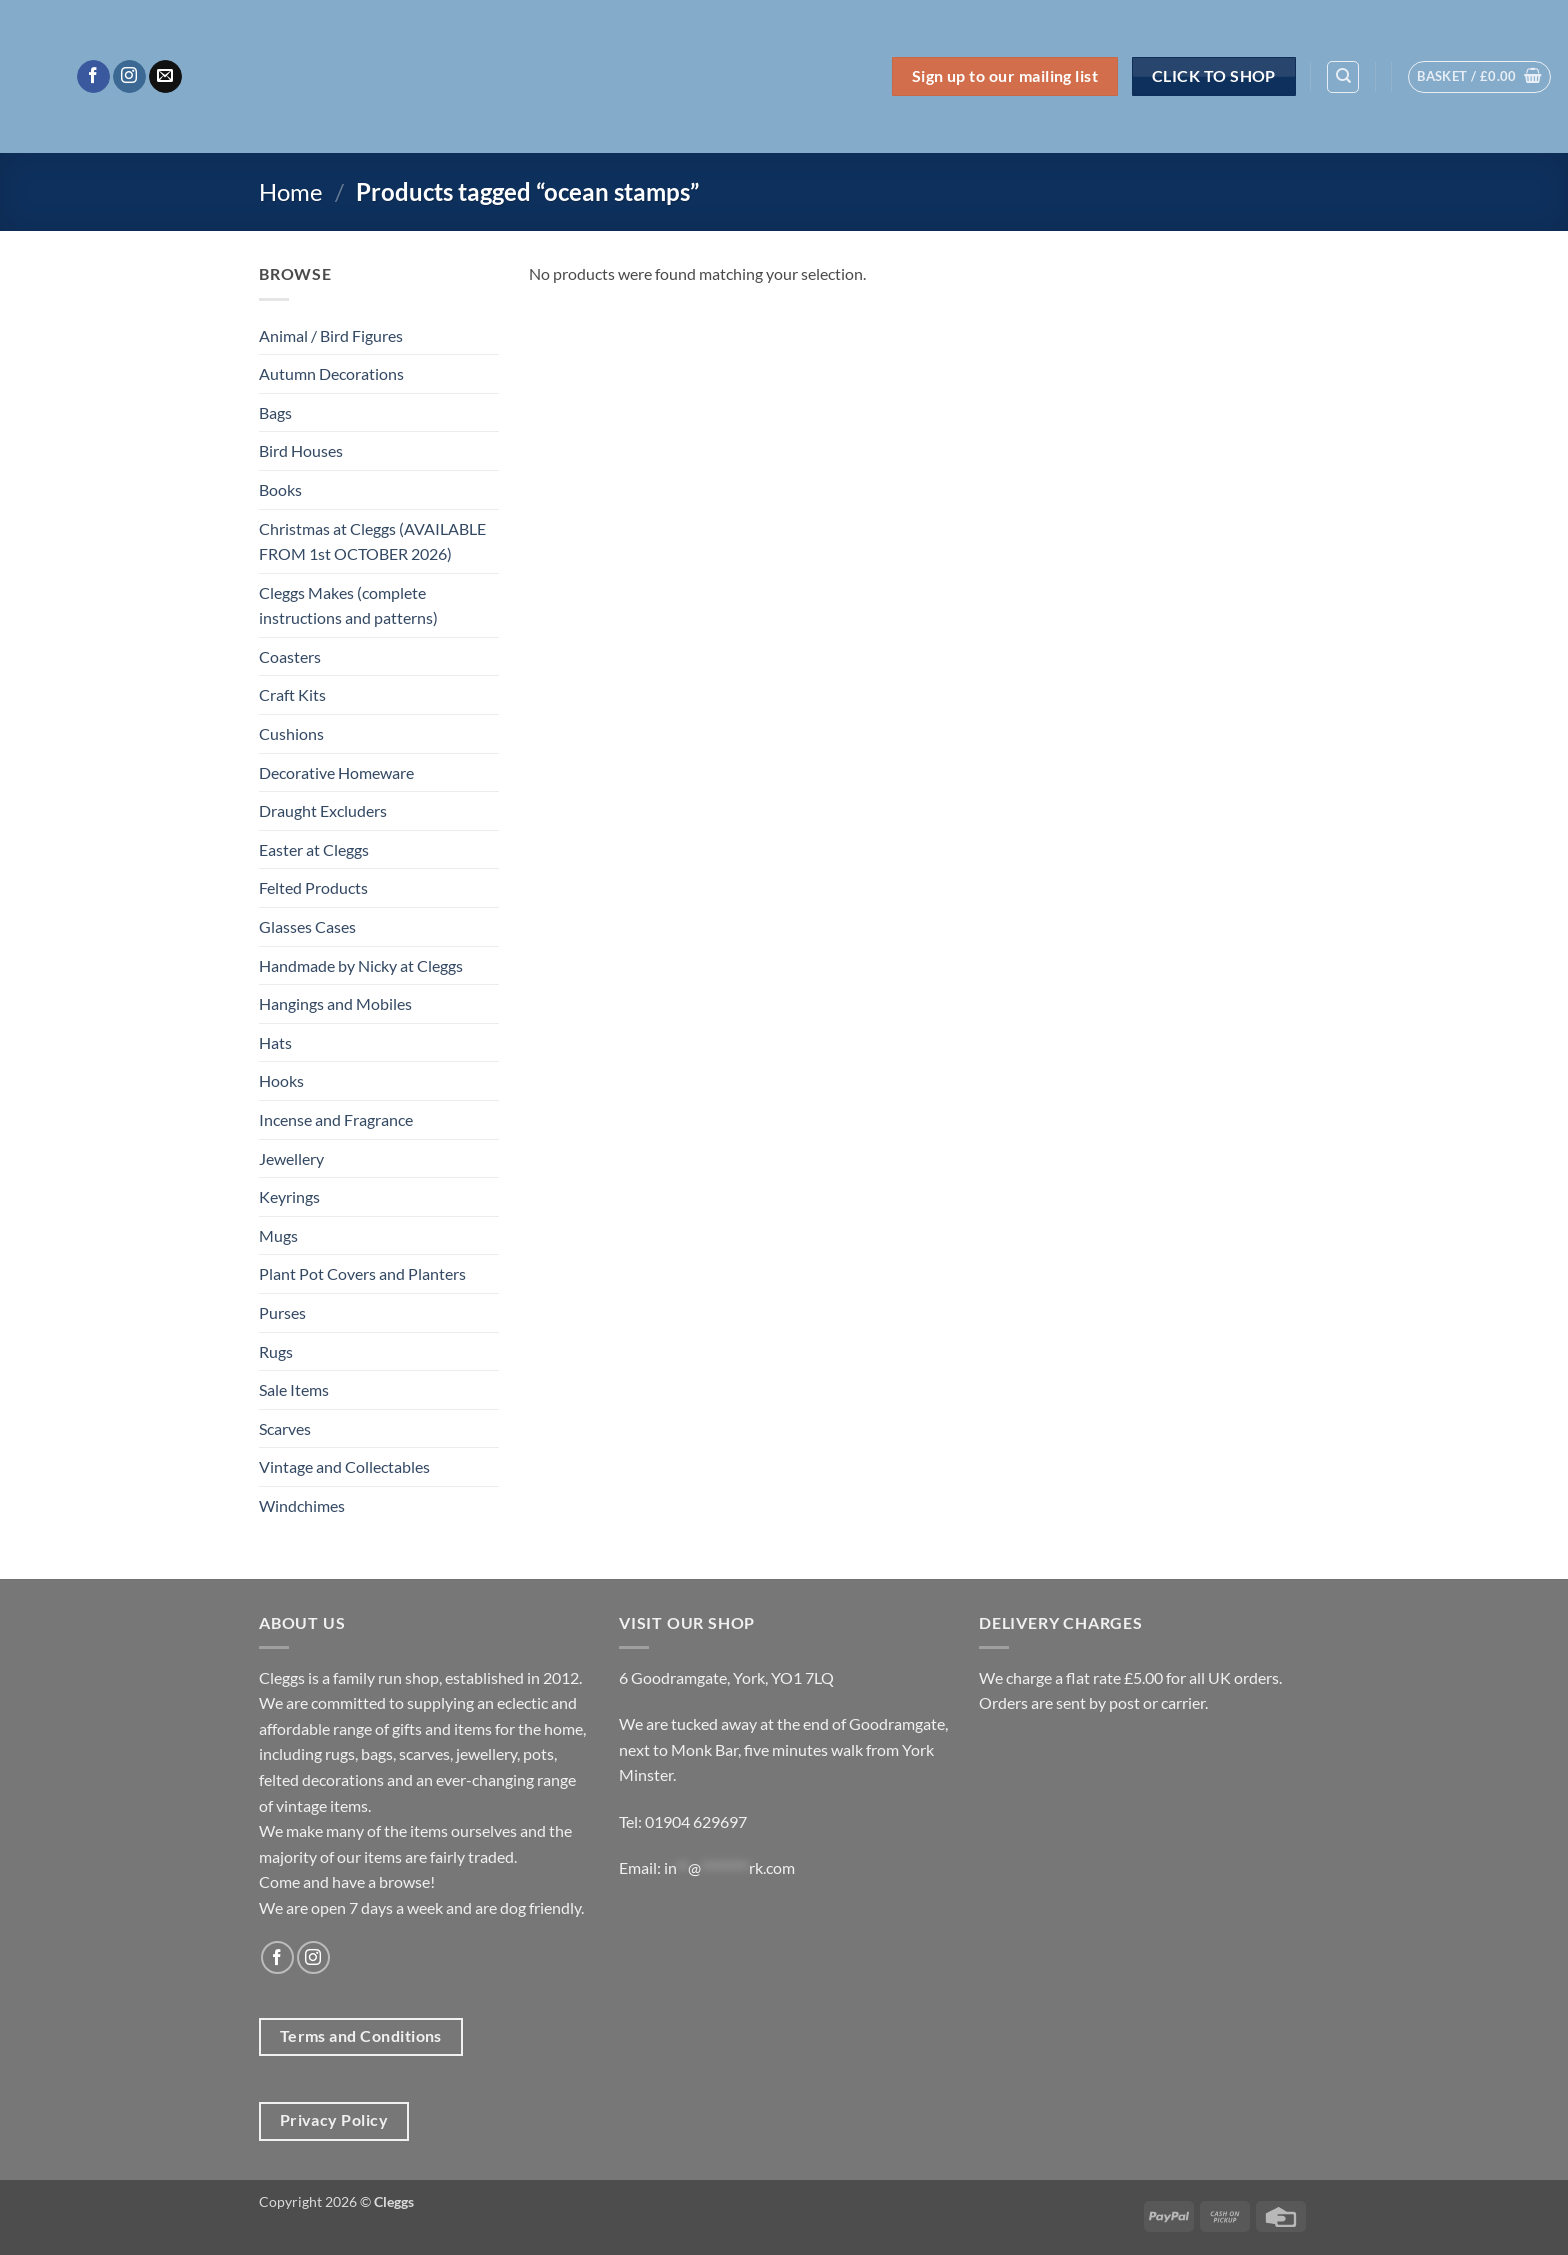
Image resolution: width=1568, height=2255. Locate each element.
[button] (1479, 77)
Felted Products (313, 887)
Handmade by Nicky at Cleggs (361, 965)
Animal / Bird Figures (331, 335)
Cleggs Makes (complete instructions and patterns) (348, 605)
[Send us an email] (165, 77)
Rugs (276, 1351)
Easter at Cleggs (314, 849)
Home (291, 191)
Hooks (281, 1080)
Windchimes (302, 1505)
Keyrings (289, 1196)
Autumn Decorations (331, 373)
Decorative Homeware (336, 772)
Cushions (291, 733)
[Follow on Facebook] (93, 77)
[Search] (1343, 77)
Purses (282, 1312)
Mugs (278, 1235)
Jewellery (291, 1158)
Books (280, 489)
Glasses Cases (307, 926)
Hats (275, 1042)
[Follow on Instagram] (129, 77)
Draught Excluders (323, 810)
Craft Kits (292, 694)
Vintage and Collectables (344, 1466)
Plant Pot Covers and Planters (362, 1273)
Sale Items (294, 1389)
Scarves (285, 1428)
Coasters (290, 656)
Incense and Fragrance (336, 1119)
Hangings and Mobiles (335, 1003)
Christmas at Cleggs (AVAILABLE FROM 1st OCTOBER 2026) (372, 541)
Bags (275, 412)
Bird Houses (301, 450)
